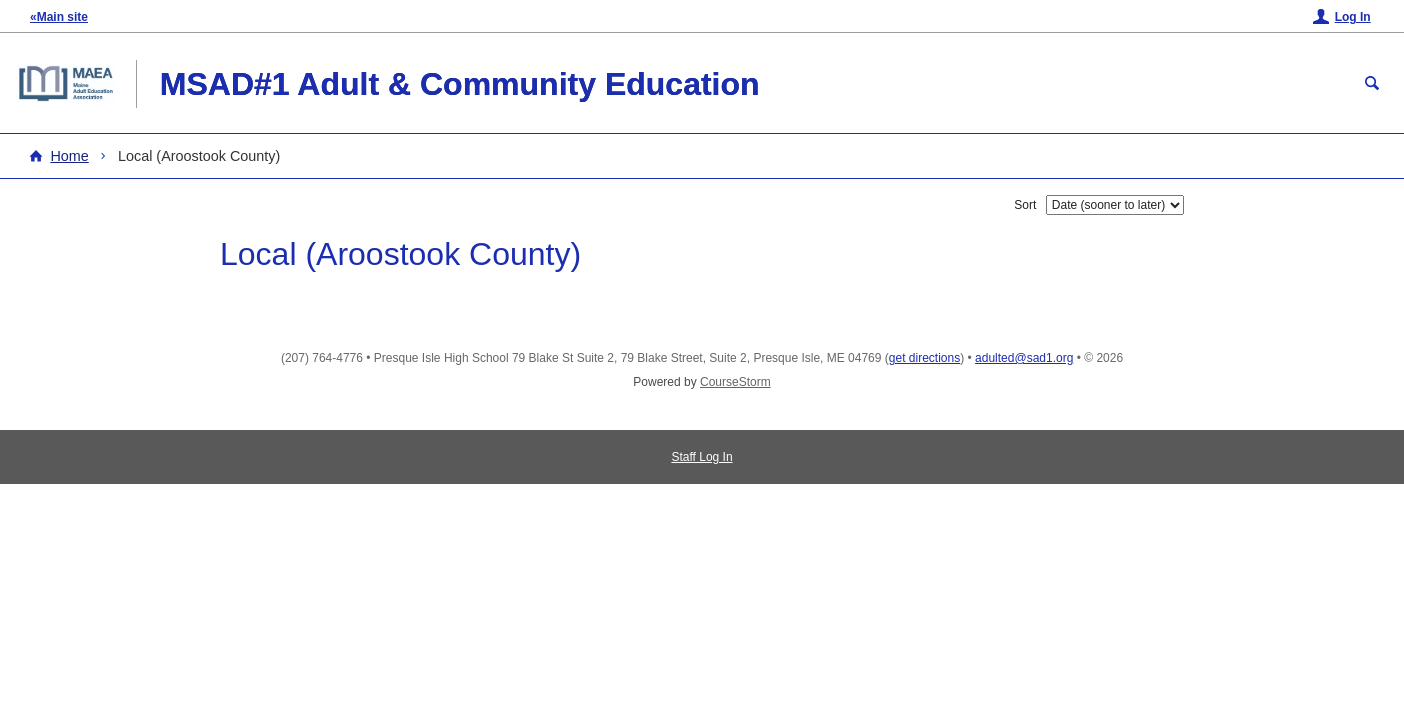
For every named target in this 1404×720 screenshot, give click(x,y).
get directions (924, 358)
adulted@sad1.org (1024, 358)
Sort (1025, 205)
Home (69, 156)
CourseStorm (735, 382)
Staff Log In (701, 457)
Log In (1353, 17)
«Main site (59, 17)
